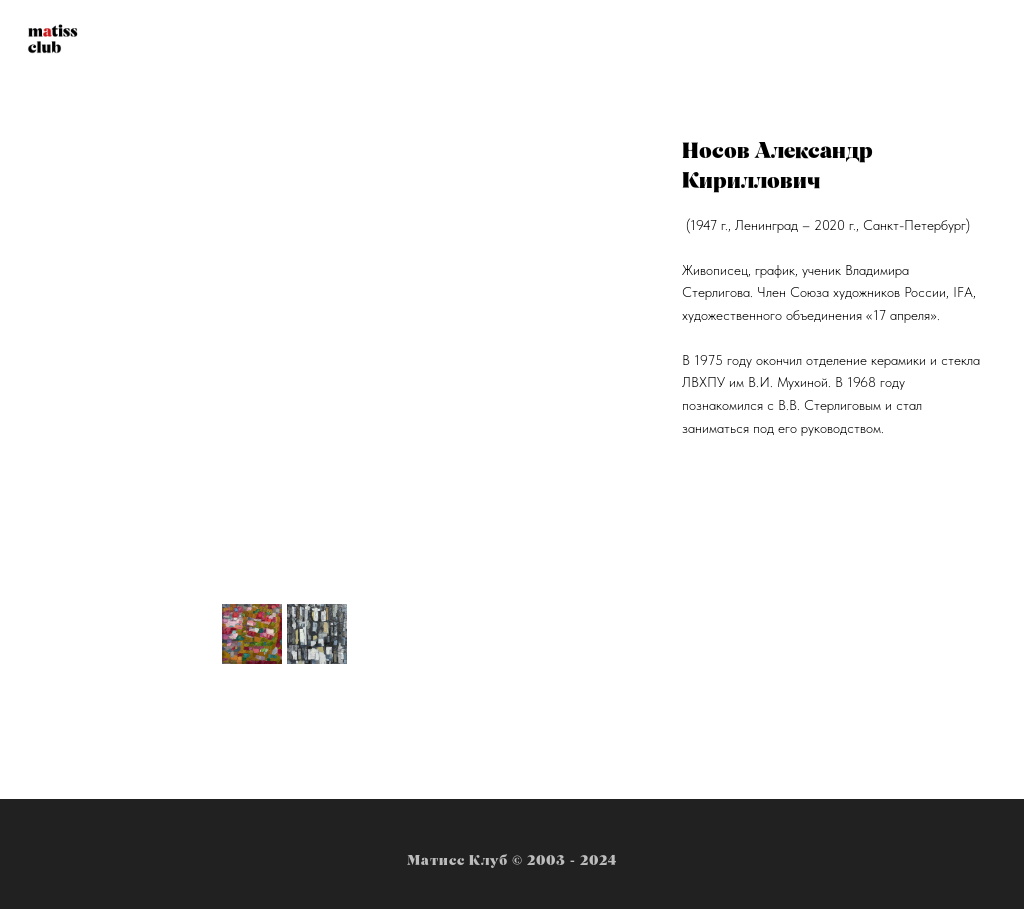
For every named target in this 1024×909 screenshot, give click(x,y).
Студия (575, 40)
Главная (266, 40)
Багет (656, 40)
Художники (470, 40)
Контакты (749, 40)
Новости (361, 40)
